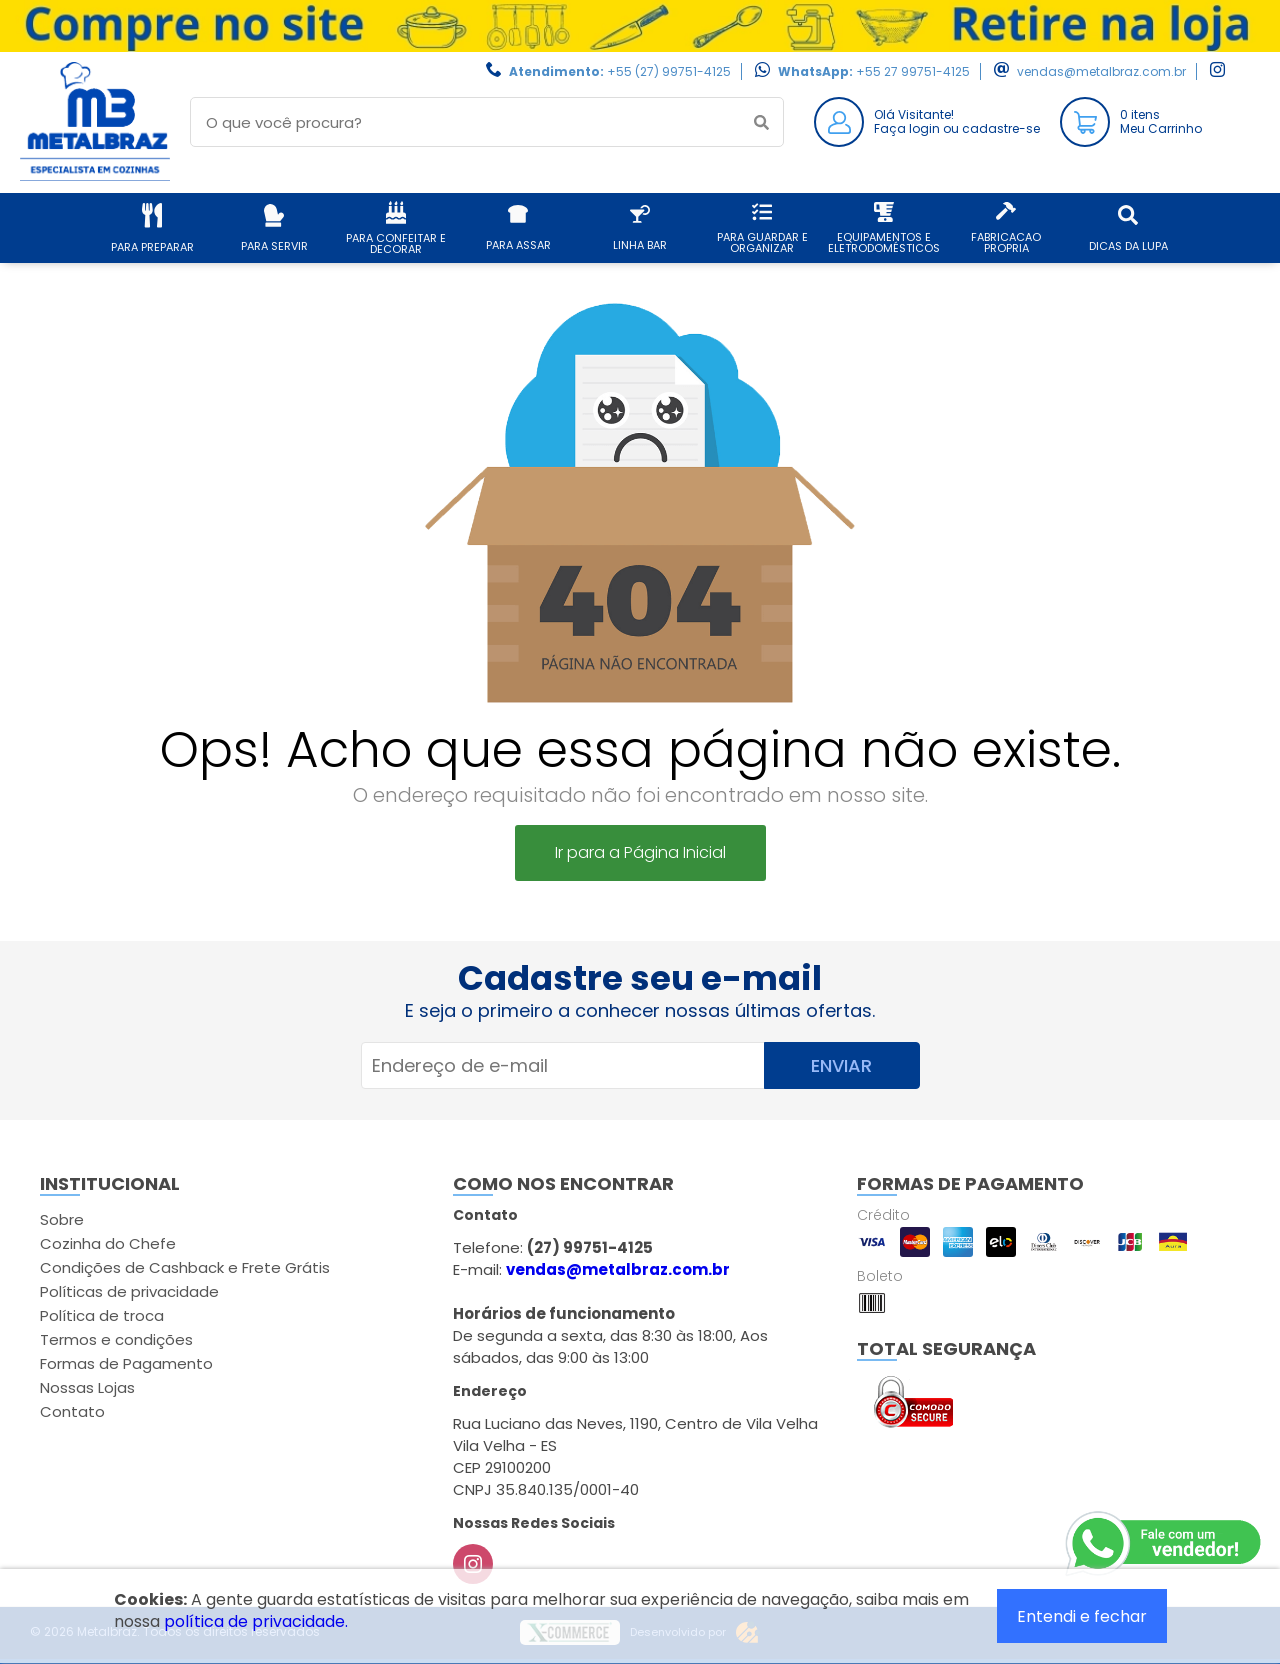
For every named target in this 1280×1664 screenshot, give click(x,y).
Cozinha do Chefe (108, 1243)
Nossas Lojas (87, 1387)
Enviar (841, 1065)
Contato (72, 1411)
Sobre (62, 1219)
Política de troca (102, 1315)
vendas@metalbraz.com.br (1101, 71)
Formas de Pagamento (126, 1363)
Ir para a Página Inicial (640, 852)
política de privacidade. (256, 1621)
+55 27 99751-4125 (913, 71)
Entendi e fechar (1082, 1616)
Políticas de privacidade (129, 1291)
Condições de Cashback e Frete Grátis (185, 1267)
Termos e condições (116, 1339)
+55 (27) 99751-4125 (669, 71)
